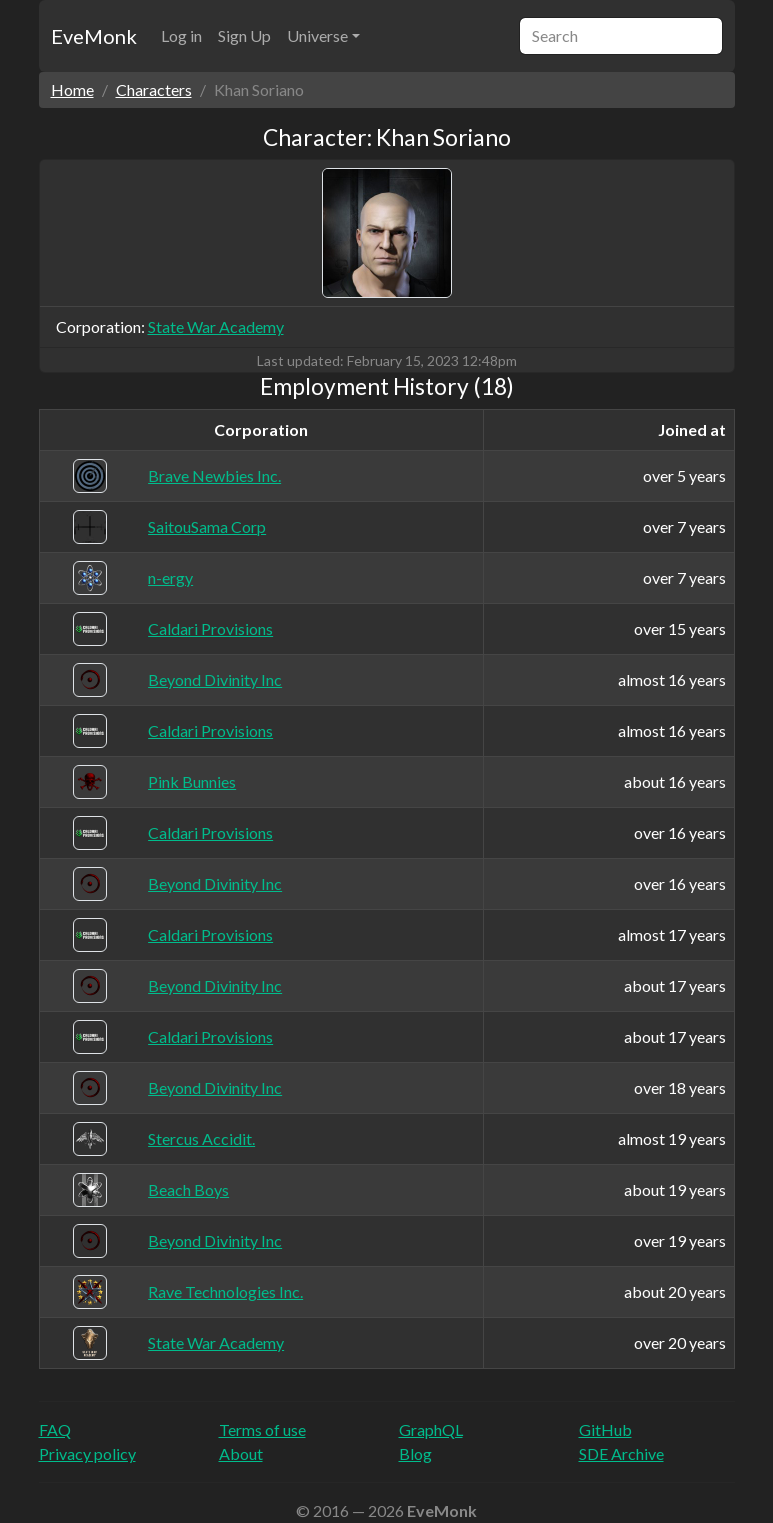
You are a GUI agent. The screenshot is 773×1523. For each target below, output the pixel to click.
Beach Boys (188, 1189)
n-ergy (170, 577)
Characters (154, 89)
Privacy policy (87, 1453)
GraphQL (431, 1429)
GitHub (605, 1429)
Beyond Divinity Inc (215, 679)
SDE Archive (621, 1453)
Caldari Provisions (210, 628)
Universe (317, 35)
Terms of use (262, 1429)
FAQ (55, 1429)
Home (72, 89)
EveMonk (94, 36)
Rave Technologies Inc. (225, 1291)
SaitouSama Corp (207, 526)
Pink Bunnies (192, 781)
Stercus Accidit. (201, 1138)
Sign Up (244, 35)
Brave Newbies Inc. (214, 475)
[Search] (621, 36)
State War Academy (216, 326)
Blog (415, 1453)
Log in (181, 35)
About (241, 1453)
